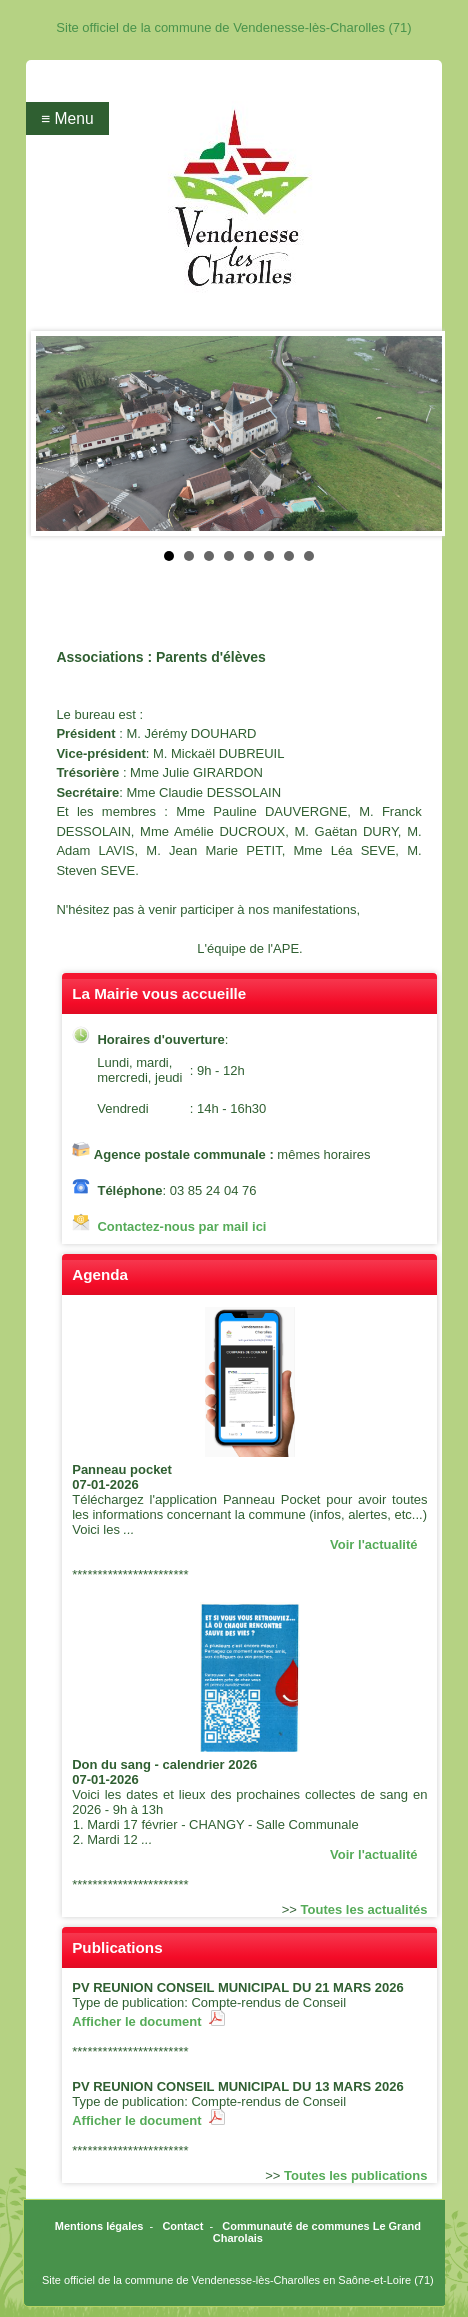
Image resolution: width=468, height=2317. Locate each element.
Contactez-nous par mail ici (181, 1226)
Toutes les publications (356, 2175)
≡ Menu (67, 118)
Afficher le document (148, 2021)
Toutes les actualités (364, 1909)
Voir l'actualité (373, 1544)
